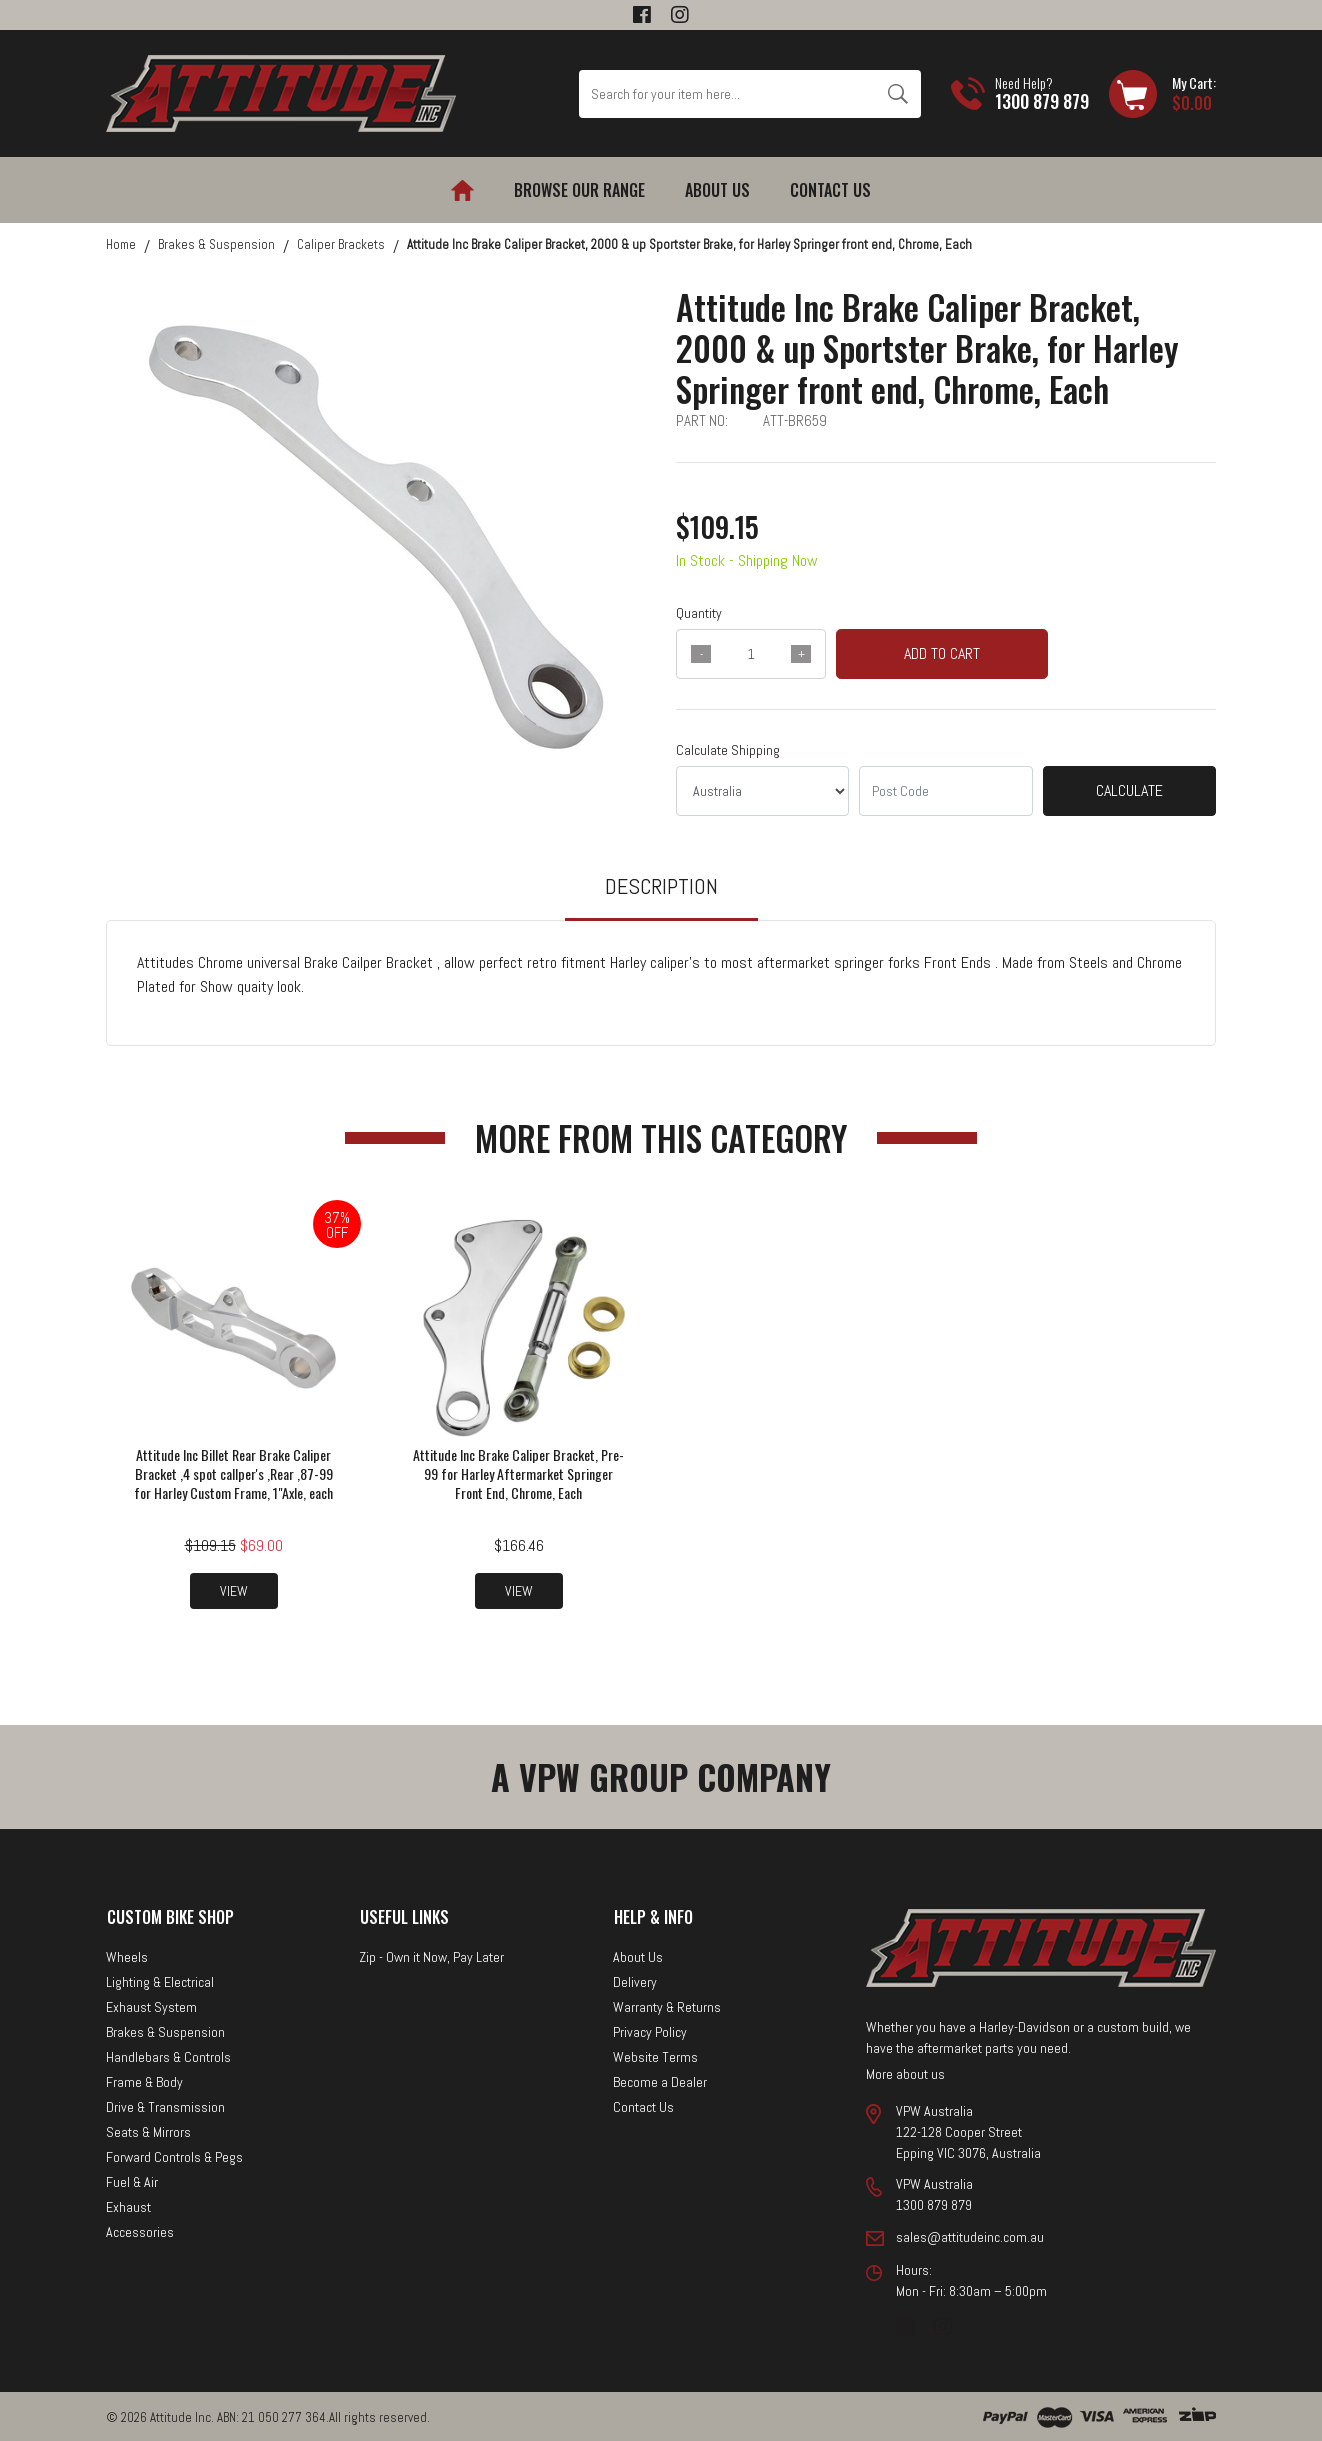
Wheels (127, 1955)
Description (661, 886)
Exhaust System (151, 2005)
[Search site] (897, 94)
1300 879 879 (1042, 101)
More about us (905, 2072)
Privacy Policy (650, 2030)
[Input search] (727, 94)
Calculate (1129, 790)
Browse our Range (579, 190)
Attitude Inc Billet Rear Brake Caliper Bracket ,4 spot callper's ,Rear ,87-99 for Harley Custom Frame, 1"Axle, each (233, 1471)
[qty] (751, 654)
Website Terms (655, 2055)
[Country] (762, 791)
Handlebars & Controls (168, 2055)
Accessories (140, 2230)
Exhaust (128, 2205)
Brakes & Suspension (165, 2030)
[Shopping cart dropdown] (1162, 94)
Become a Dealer (660, 2080)
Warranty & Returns (667, 2005)
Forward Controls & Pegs (174, 2155)
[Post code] (945, 791)
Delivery (635, 1980)
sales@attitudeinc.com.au (970, 2235)
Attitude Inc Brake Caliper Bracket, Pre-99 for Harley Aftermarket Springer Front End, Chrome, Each (518, 1471)
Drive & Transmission (165, 2105)
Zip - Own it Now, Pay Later (431, 1955)
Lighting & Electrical (160, 1980)
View (234, 1589)
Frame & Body (144, 2080)
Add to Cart (942, 653)
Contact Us (830, 190)
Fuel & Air (132, 2180)
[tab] (661, 895)
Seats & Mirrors (148, 2130)
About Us (717, 190)
